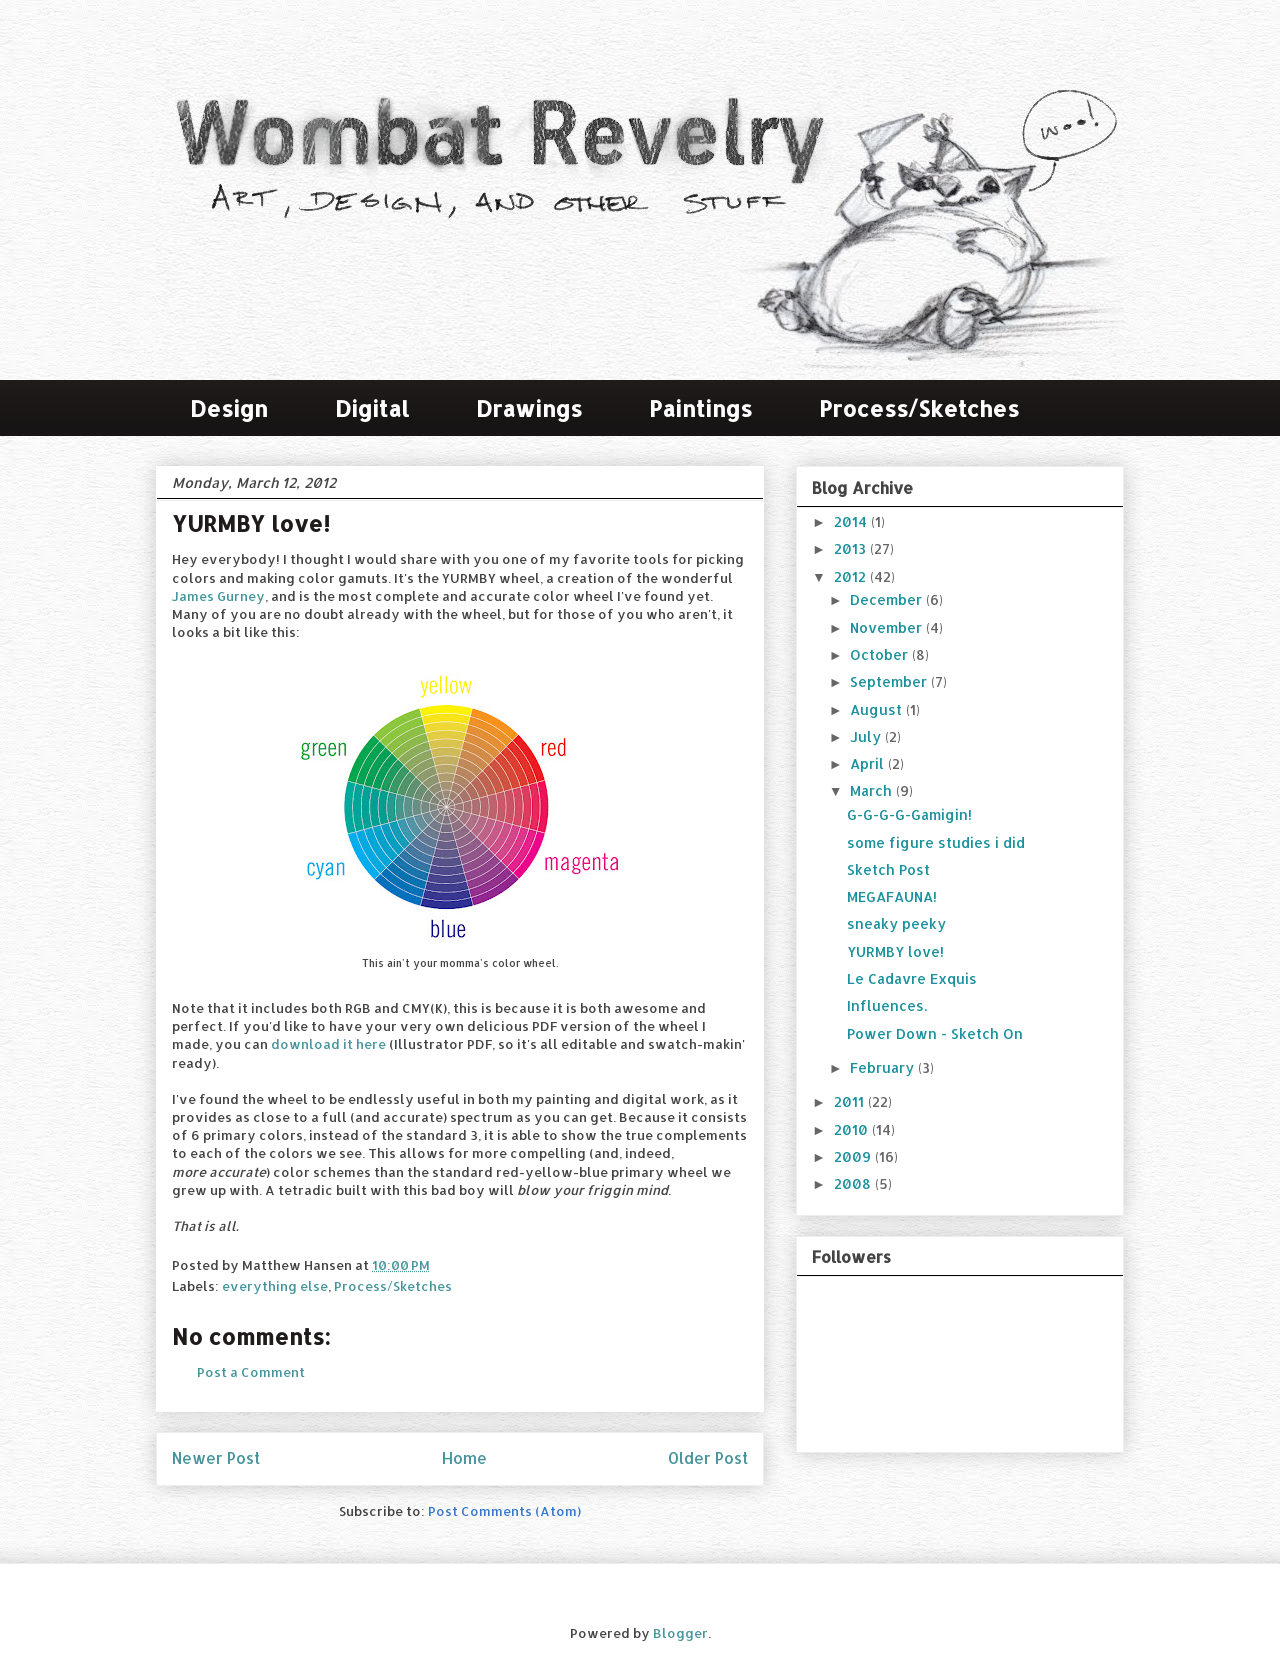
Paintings (700, 408)
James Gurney (218, 596)
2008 (854, 1183)
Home (464, 1458)
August (878, 709)
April (869, 763)
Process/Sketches (919, 408)
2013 (852, 548)
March (873, 790)
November (888, 627)
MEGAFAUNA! (892, 896)
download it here (328, 1044)
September (890, 681)
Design (229, 408)
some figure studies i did (936, 842)
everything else (275, 1286)
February (884, 1067)
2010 (853, 1129)
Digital (372, 408)
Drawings (529, 408)
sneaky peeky (896, 923)
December (888, 599)
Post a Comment (251, 1372)
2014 (852, 521)
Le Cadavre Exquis (912, 978)
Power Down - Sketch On (935, 1033)
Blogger (680, 1633)
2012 (852, 576)
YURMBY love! (895, 951)
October (881, 654)
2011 (851, 1101)
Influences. (887, 1005)
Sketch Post (888, 869)
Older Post (708, 1458)
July (867, 736)
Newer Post (216, 1458)
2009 (854, 1156)
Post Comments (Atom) (504, 1511)
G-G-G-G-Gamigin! (909, 814)
